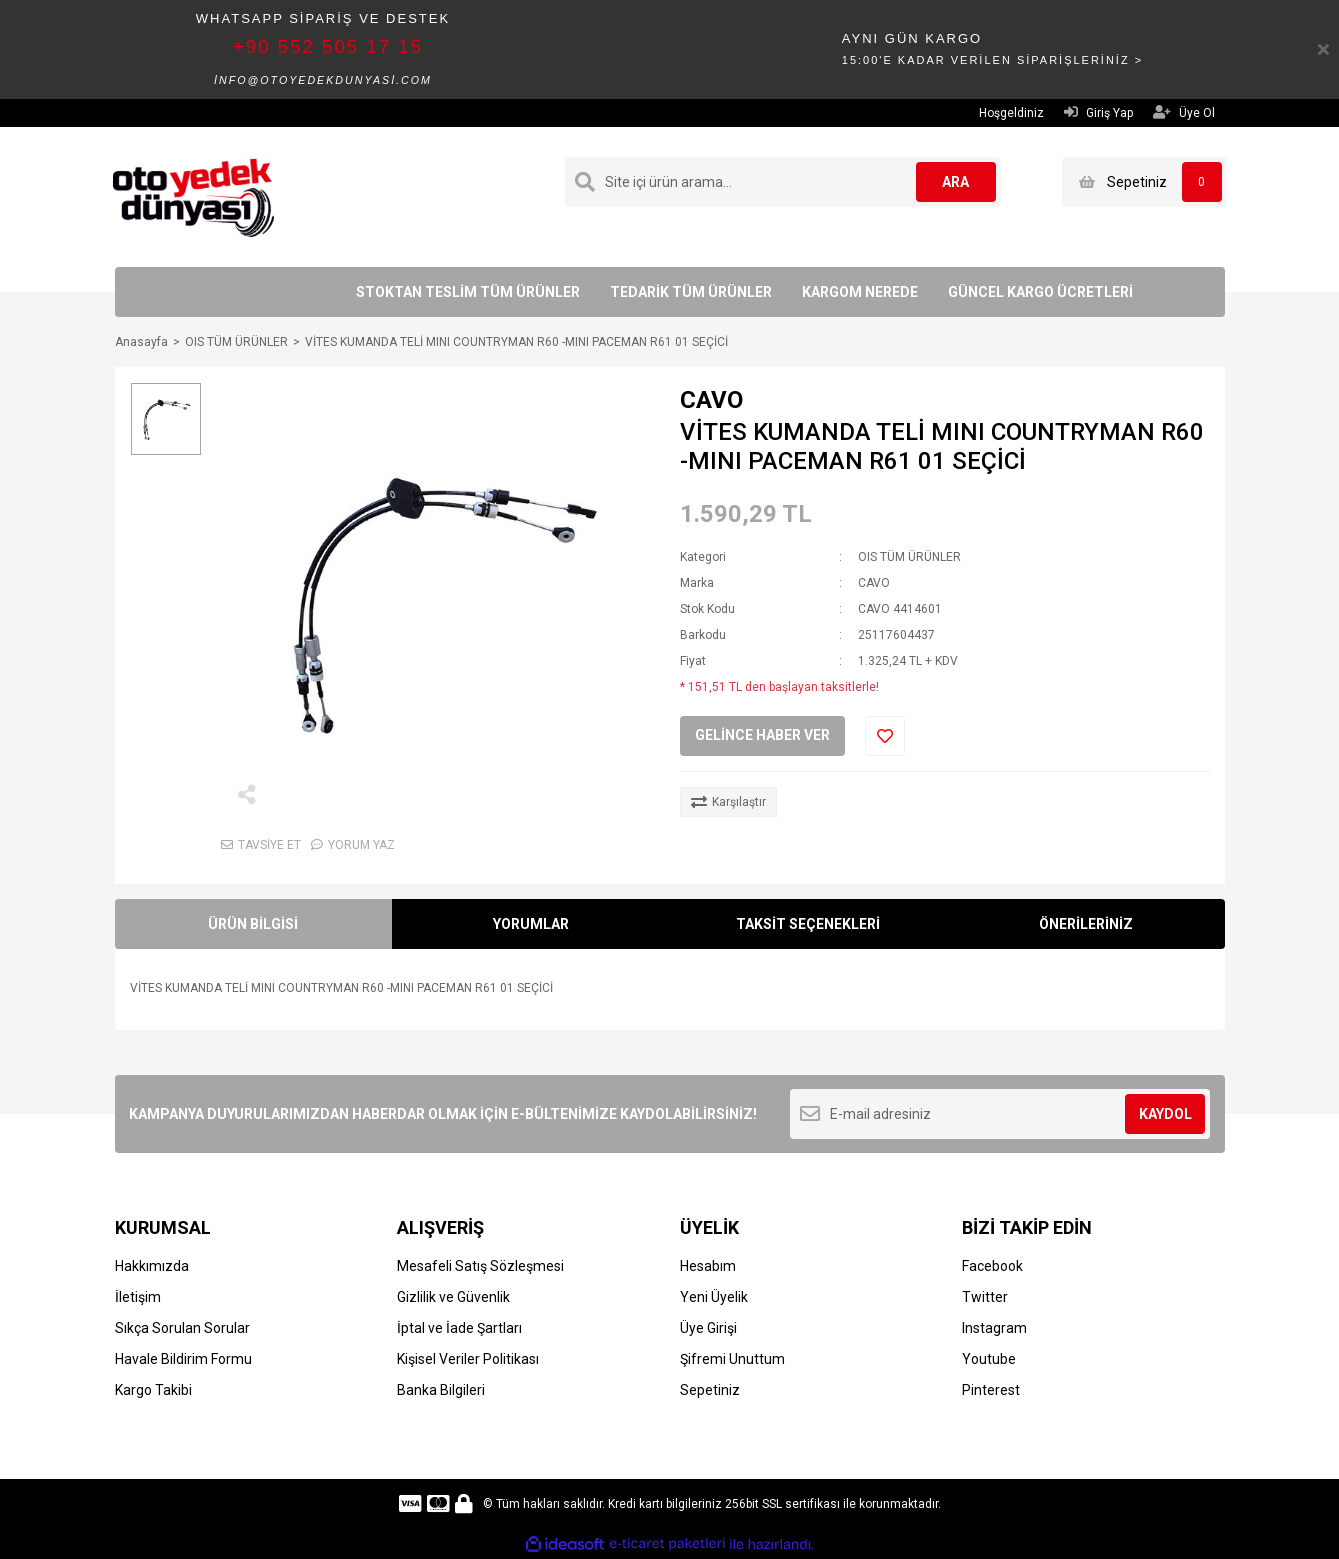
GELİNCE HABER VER (762, 735)
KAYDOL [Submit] (1165, 1114)
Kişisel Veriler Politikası (468, 1359)
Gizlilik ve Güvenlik (453, 1297)
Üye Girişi (708, 1328)
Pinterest (991, 1390)
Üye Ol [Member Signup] (1184, 112)
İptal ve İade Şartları (459, 1328)
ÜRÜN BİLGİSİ (253, 924)
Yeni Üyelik (714, 1297)
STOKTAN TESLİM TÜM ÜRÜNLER (468, 292)
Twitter (985, 1297)
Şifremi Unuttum (732, 1359)
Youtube (989, 1359)
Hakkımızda (152, 1266)
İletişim (138, 1297)
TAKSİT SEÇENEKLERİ (808, 924)
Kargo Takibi (153, 1390)
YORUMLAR (531, 924)
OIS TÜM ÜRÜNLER (909, 557)
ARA (955, 182)
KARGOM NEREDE (860, 292)
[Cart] (1144, 182)
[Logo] (193, 196)
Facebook (992, 1266)
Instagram (994, 1328)
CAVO (711, 400)
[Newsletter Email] (1000, 1114)
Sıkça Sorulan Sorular (182, 1328)
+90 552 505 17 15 (328, 46)
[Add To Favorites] (885, 736)
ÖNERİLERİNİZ (1086, 924)
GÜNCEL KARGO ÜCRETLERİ (1040, 292)
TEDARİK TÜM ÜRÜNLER (691, 292)
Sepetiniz (710, 1390)
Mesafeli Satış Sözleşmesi (480, 1266)
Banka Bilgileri (441, 1390)
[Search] (783, 182)
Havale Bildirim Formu (183, 1359)
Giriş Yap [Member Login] (1098, 112)
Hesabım (708, 1266)
